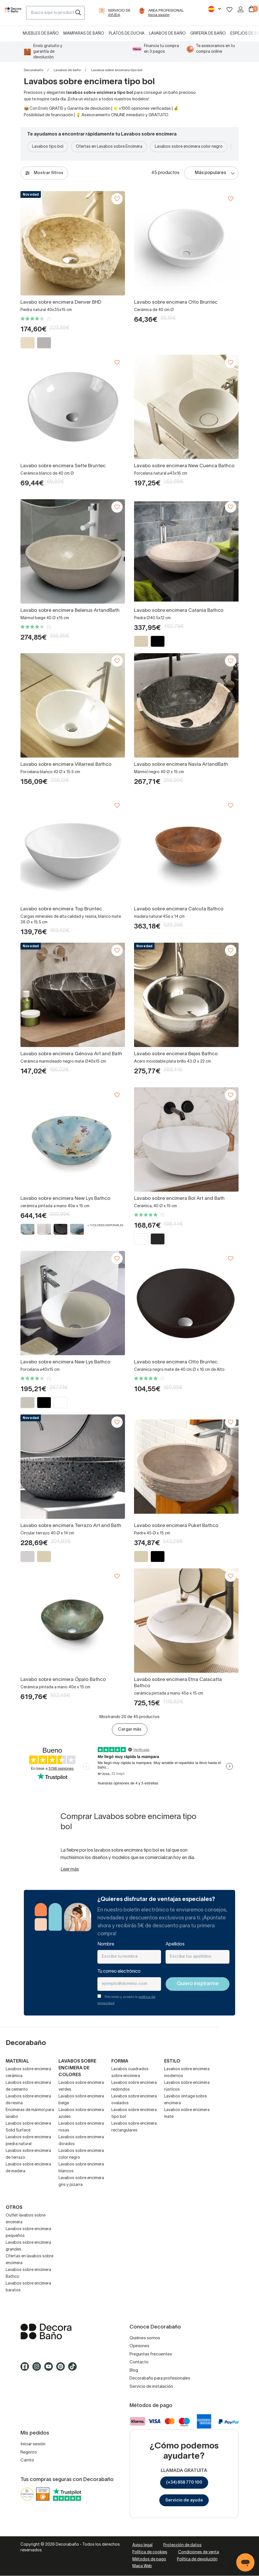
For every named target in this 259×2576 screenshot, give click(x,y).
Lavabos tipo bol (47, 147)
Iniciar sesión (32, 2444)
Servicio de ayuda (184, 2500)
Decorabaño (33, 70)
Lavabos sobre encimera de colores (77, 2068)
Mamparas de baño (83, 33)
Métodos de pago (149, 2559)
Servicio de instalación (151, 2387)
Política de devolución (197, 2559)
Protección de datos (182, 2545)
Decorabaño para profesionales (160, 2378)
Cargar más (129, 1729)
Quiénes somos (145, 2338)
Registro (28, 2452)
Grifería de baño (208, 33)
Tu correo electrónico (119, 1972)
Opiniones (139, 2346)
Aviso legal (142, 2545)
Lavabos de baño (167, 33)
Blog (134, 2370)
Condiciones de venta (198, 2552)
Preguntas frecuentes (151, 2354)
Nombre (105, 1944)
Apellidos (175, 1944)
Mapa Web (142, 2566)
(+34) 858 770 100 (184, 2482)
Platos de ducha (127, 33)
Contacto (139, 2362)
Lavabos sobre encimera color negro (189, 147)
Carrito (27, 2460)
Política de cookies (149, 2552)
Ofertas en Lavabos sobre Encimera (109, 147)
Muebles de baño (41, 33)
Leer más (69, 1869)
